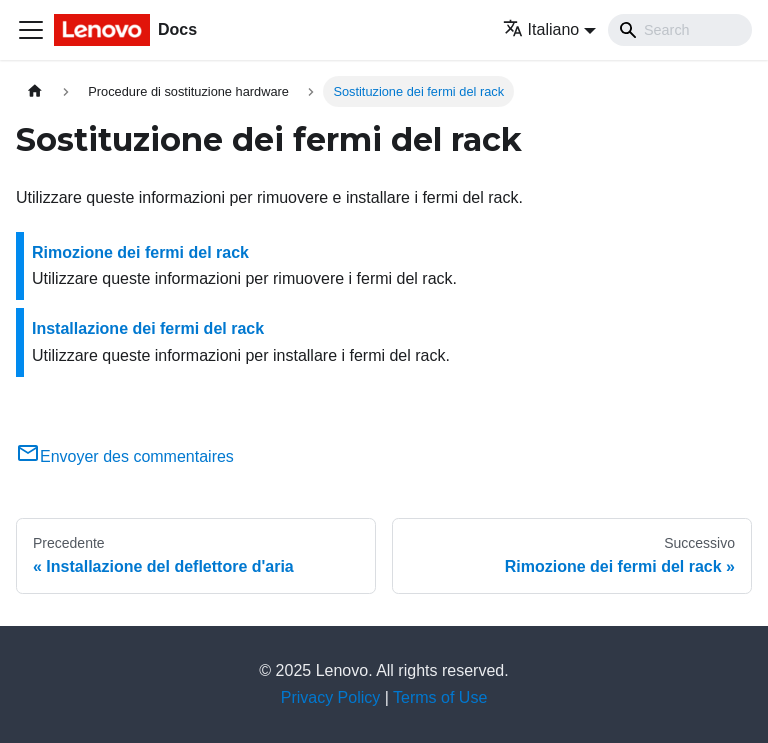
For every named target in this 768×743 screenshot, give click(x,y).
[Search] (680, 30)
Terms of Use (440, 697)
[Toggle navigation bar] (31, 30)
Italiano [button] (541, 29)
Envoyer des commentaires (125, 456)
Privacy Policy (331, 697)
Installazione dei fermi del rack (148, 328)
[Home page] (35, 91)
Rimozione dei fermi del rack (140, 252)
